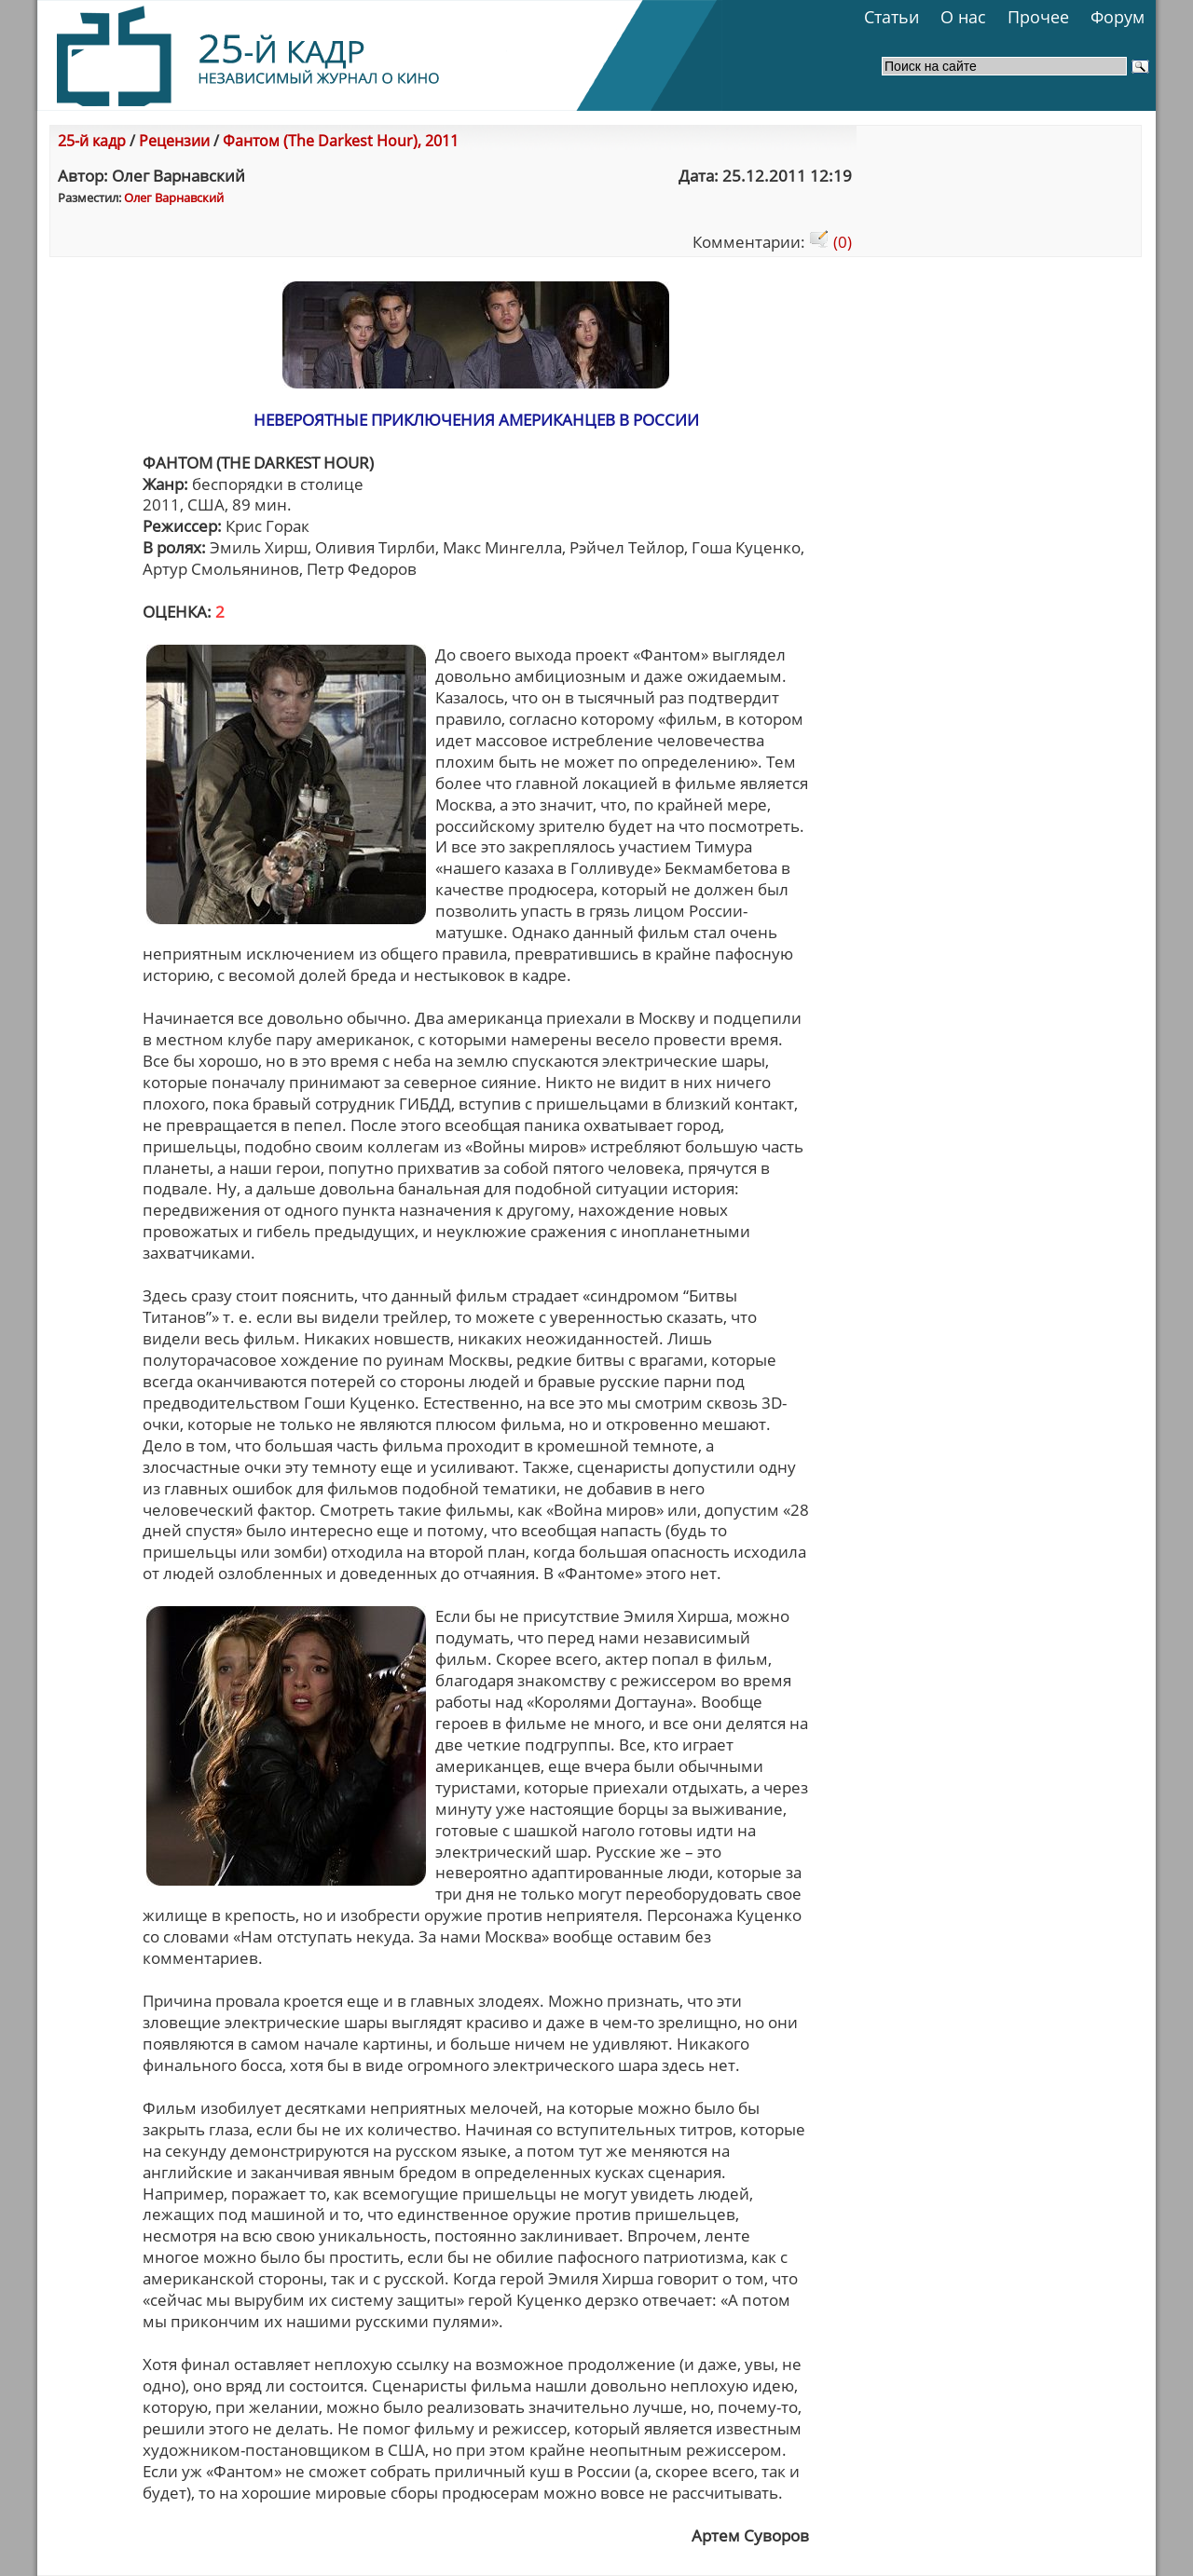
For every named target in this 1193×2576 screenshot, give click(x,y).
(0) (830, 241)
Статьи (891, 17)
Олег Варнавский (174, 197)
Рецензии (174, 140)
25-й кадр (92, 140)
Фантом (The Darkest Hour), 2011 (341, 140)
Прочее (1038, 17)
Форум (1117, 17)
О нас (963, 17)
